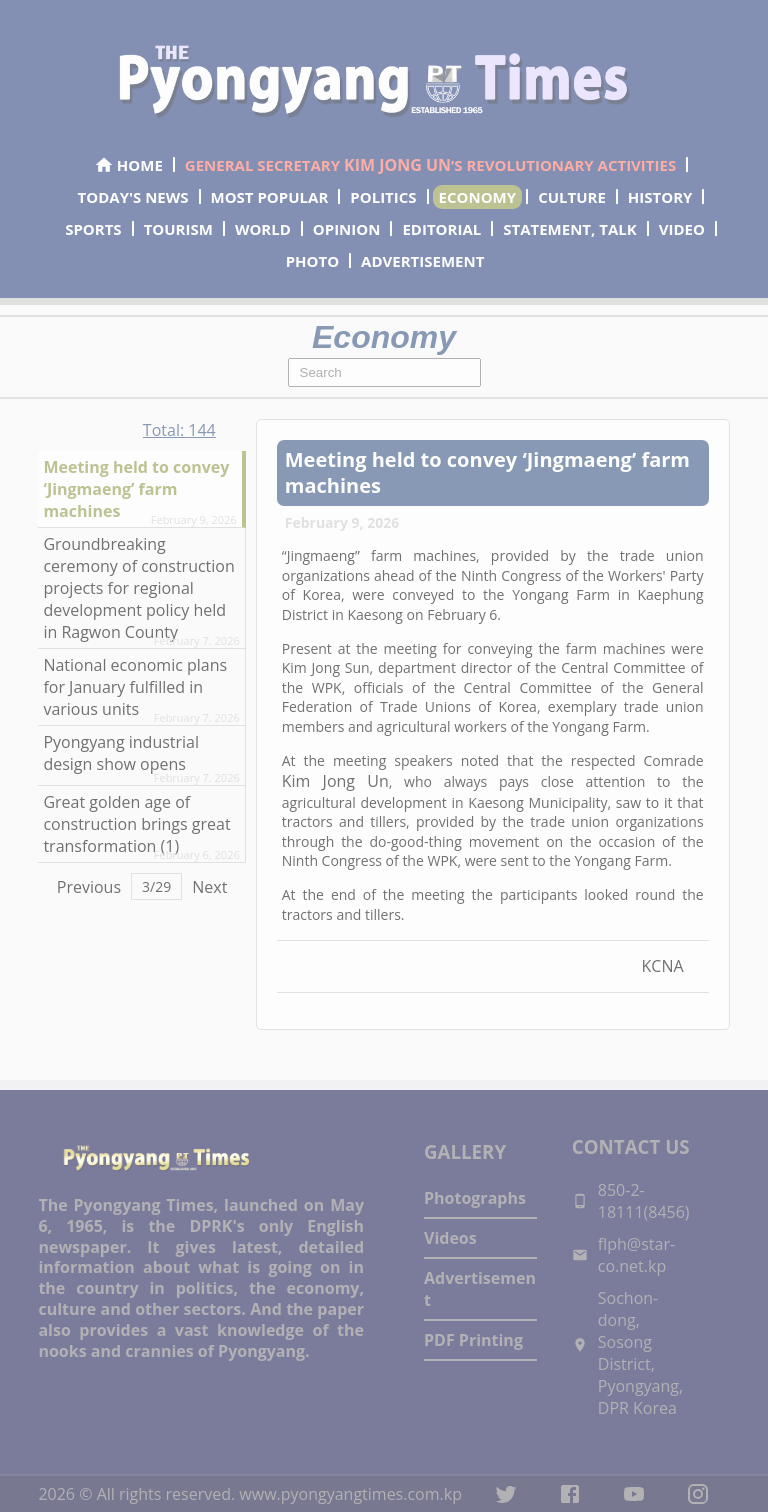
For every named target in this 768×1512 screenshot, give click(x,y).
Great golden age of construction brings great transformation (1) (136, 824)
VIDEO (682, 229)
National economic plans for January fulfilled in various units (135, 687)
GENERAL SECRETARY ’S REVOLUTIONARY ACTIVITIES (430, 165)
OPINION (347, 229)
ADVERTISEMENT (422, 261)
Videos (450, 1238)
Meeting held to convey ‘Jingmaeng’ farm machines (136, 489)
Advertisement (480, 1289)
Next (209, 887)
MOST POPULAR (270, 197)
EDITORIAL (441, 229)
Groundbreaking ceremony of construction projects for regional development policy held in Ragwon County (138, 588)
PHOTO (312, 261)
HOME (128, 165)
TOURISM (178, 229)
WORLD (263, 229)
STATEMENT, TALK (569, 229)
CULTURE (572, 197)
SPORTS (93, 229)
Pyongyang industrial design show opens (121, 753)
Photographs (475, 1198)
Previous (89, 887)
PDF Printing (473, 1340)
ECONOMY (478, 197)
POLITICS (383, 197)
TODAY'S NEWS (133, 197)
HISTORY (660, 197)
